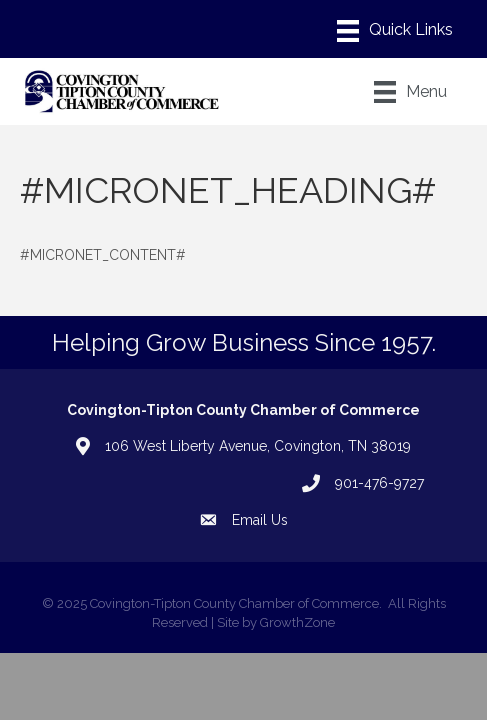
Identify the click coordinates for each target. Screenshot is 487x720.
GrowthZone (297, 622)
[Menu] (395, 31)
